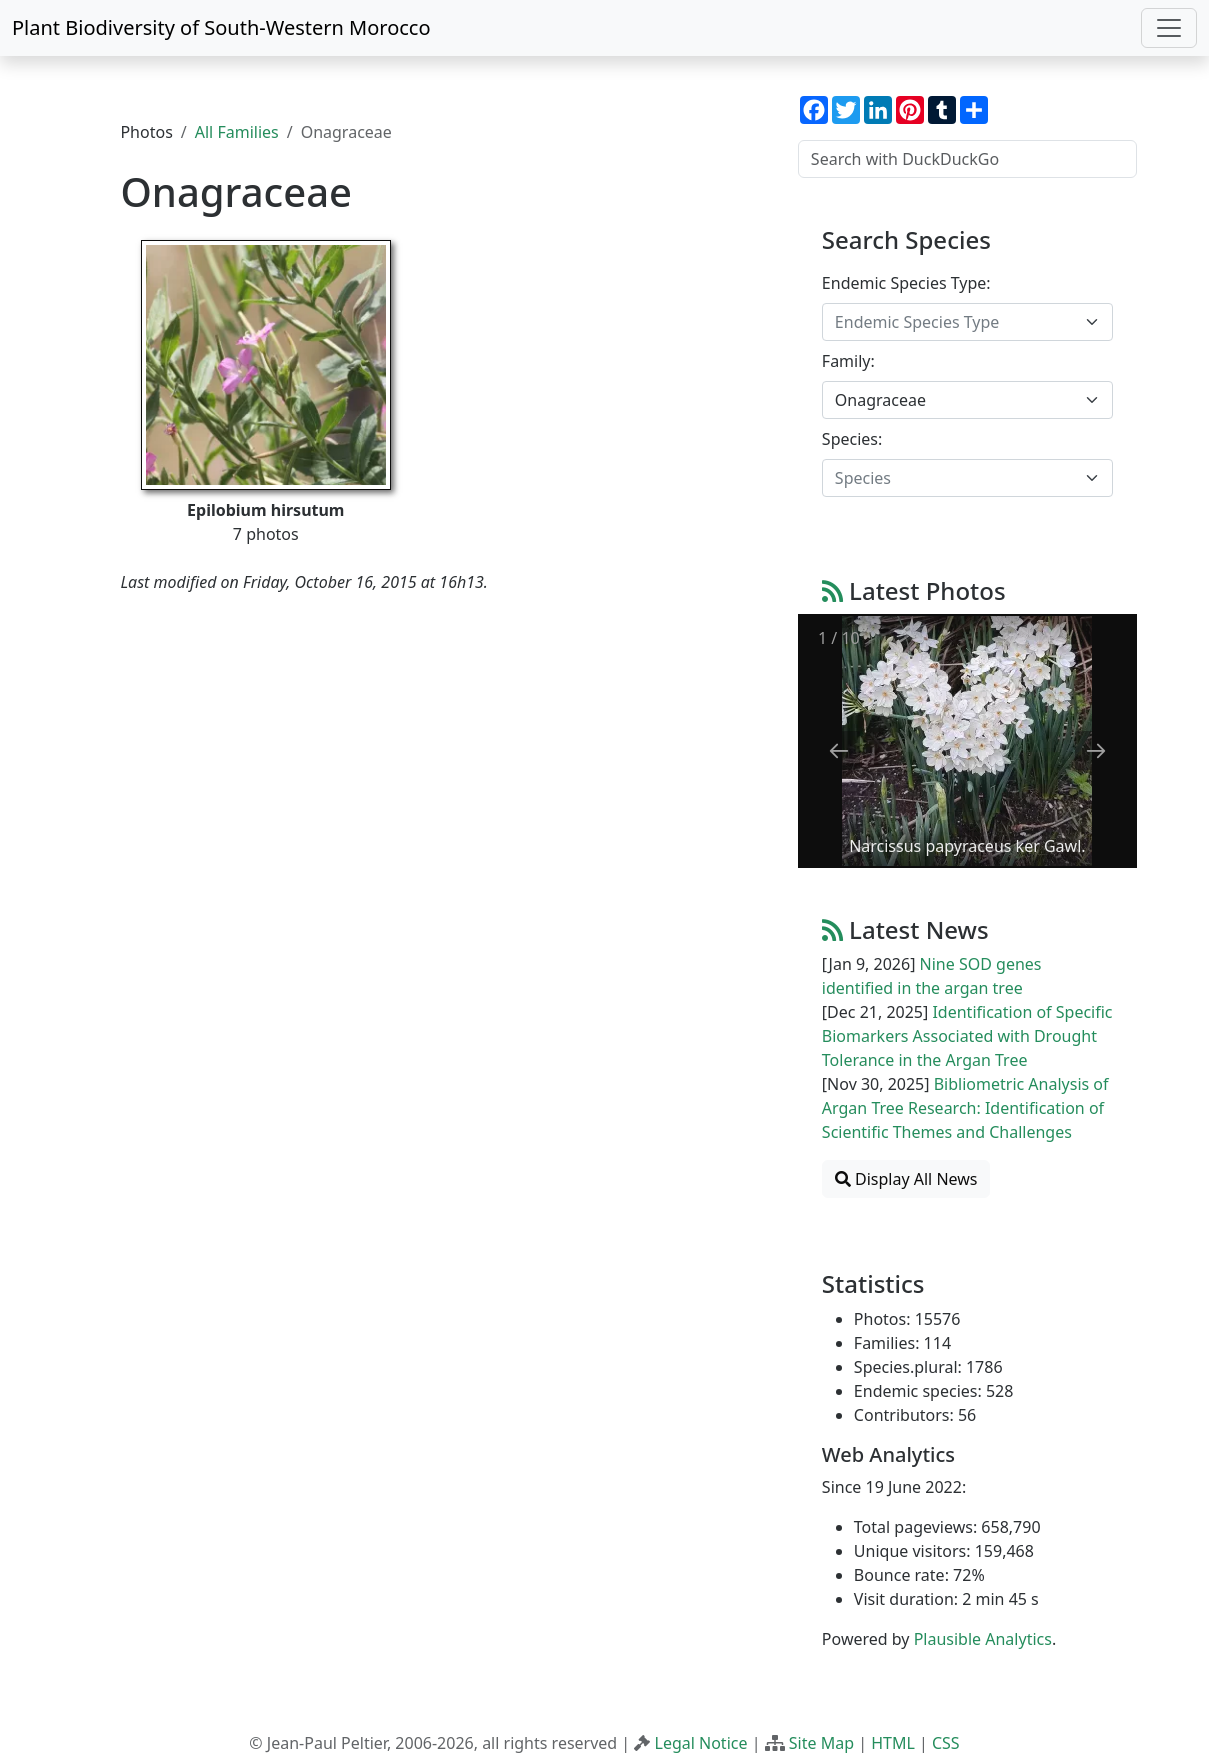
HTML (893, 1743)
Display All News (906, 1179)
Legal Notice (701, 1743)
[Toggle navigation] (1169, 28)
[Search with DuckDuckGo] (967, 159)
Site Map (821, 1743)
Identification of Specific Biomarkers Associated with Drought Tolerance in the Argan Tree (967, 1036)
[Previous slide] (839, 750)
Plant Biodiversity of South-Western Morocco (221, 27)
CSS (946, 1743)
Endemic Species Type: (906, 283)
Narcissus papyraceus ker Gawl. (967, 846)
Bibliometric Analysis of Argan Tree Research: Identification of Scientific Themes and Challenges (965, 1108)
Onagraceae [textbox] (880, 400)
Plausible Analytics (983, 1639)
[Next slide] (1096, 750)
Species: (852, 439)
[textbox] (955, 322)
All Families (237, 132)
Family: (848, 361)
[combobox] (967, 322)
